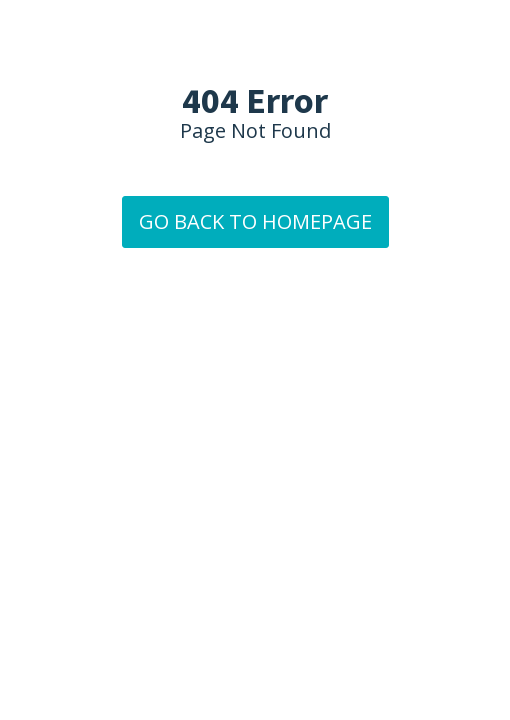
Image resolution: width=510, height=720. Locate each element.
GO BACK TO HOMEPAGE (255, 221)
